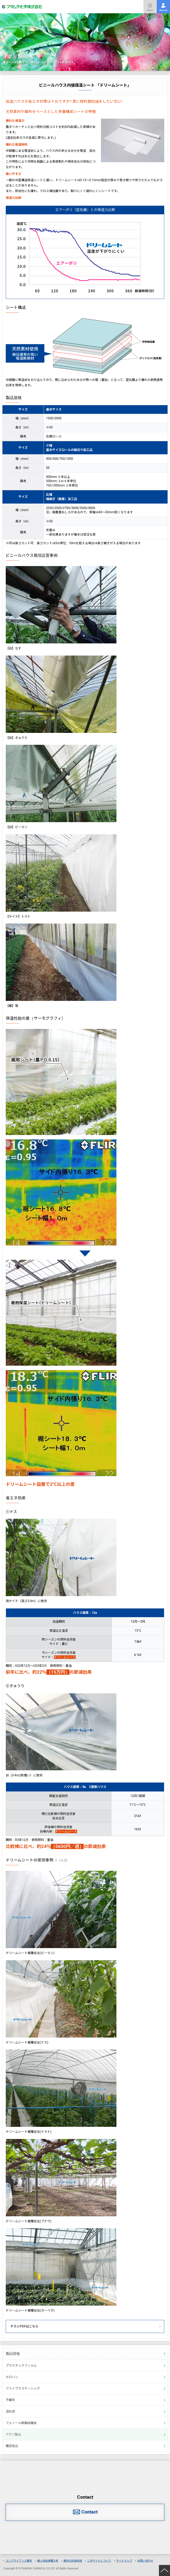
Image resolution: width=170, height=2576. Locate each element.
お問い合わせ (145, 2560)
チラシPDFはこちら (24, 2326)
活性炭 (10, 2411)
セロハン (12, 2377)
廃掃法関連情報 (73, 2560)
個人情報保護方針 (47, 2560)
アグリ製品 (13, 2434)
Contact (85, 2512)
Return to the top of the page (164, 2570)
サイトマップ (124, 2560)
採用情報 (163, 6)
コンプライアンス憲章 (19, 2560)
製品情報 (13, 2354)
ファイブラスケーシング (23, 2388)
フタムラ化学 (22, 6)
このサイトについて (99, 2560)
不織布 (10, 2400)
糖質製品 (12, 2446)
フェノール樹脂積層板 (21, 2423)
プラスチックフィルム (21, 2365)
